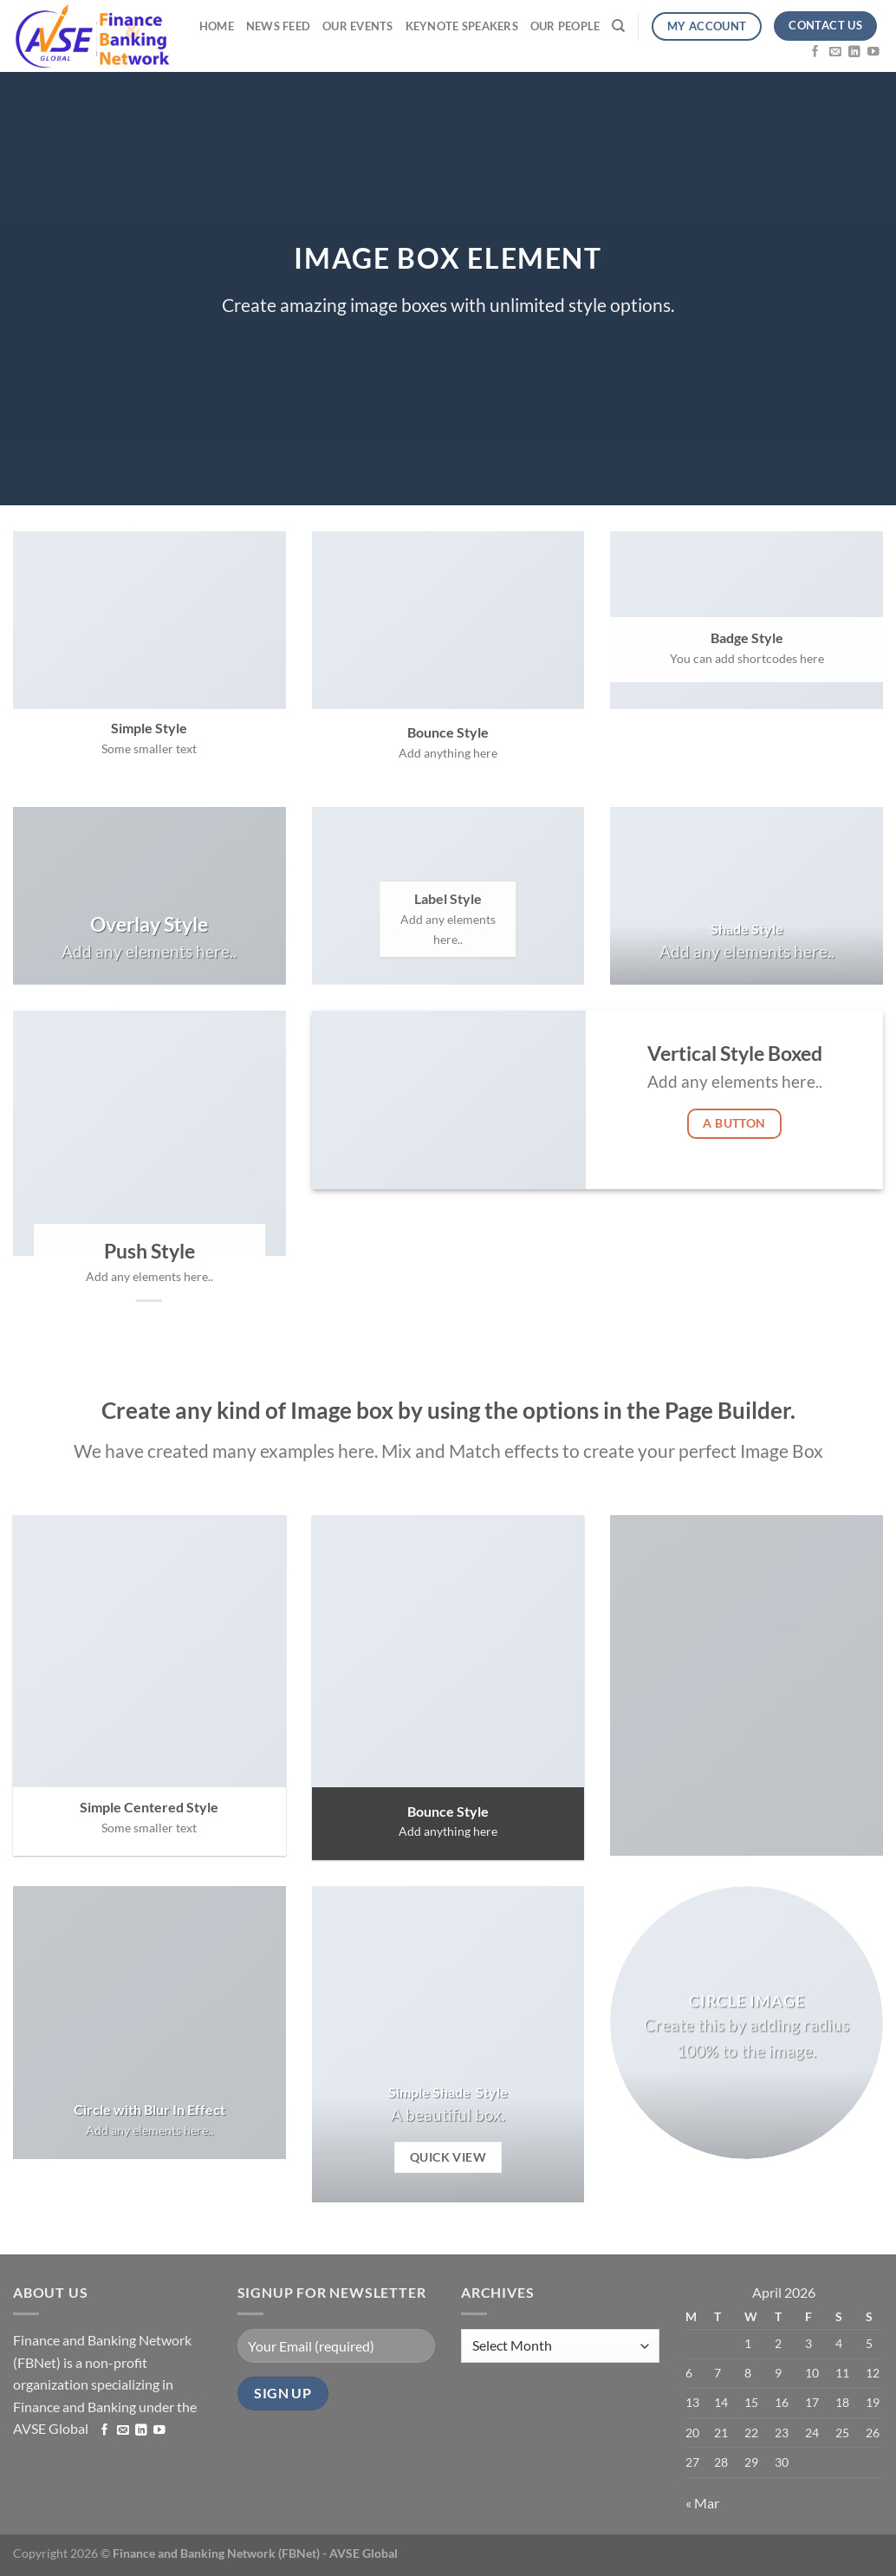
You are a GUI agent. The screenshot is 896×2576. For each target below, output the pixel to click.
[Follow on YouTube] (873, 51)
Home (216, 26)
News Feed (278, 26)
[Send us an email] (835, 51)
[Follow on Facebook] (815, 51)
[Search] (618, 26)
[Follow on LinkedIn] (854, 51)
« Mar (702, 2503)
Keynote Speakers (462, 26)
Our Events (357, 26)
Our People (565, 26)
